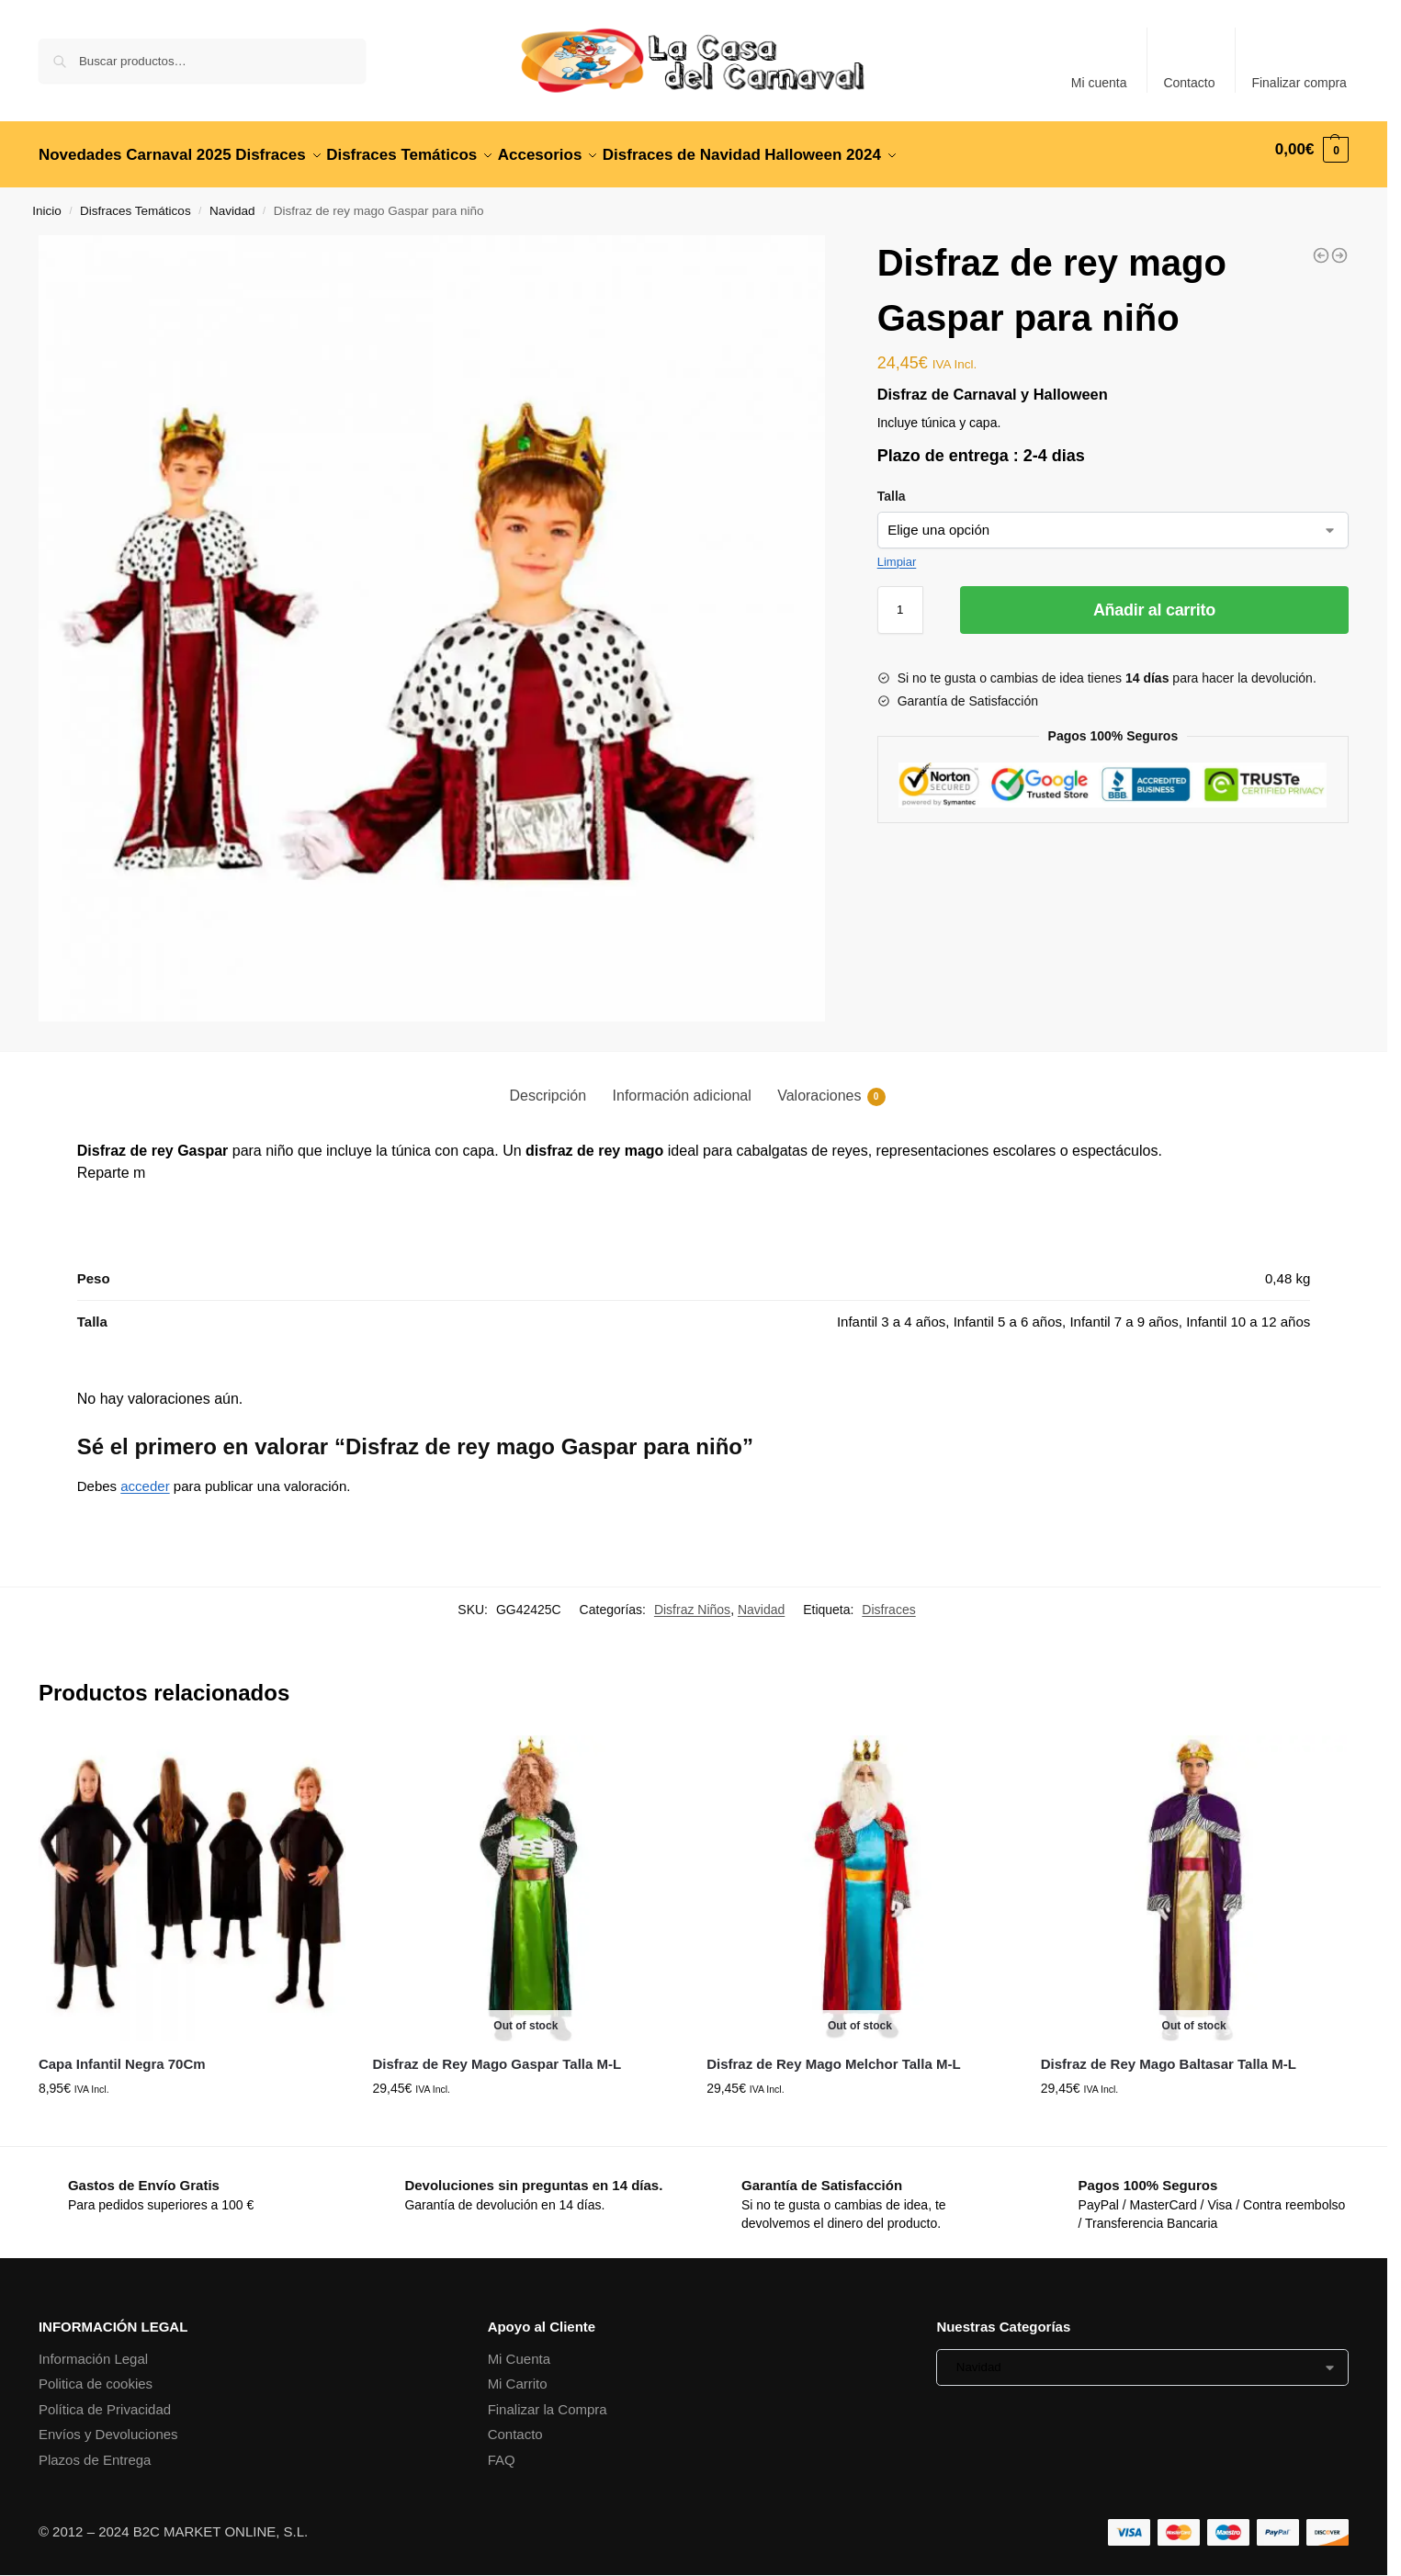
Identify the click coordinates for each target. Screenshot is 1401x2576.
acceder (144, 1476)
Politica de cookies (96, 2373)
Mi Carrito (518, 2373)
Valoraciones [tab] (831, 1087)
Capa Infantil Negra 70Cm (122, 2054)
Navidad (232, 201)
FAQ (501, 2449)
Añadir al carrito (1154, 599)
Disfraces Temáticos (135, 201)
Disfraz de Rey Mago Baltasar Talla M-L (1168, 2054)
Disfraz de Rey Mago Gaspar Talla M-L (497, 2054)
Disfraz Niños (692, 1599)
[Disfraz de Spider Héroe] (1321, 245)
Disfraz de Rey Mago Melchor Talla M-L (833, 2054)
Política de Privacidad (105, 2399)
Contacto (1189, 82)
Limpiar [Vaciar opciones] (897, 551)
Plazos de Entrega (95, 2449)
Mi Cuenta (519, 2348)
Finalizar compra (1298, 82)
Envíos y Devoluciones (108, 2424)
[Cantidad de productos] (900, 599)
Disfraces (888, 1599)
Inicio (47, 201)
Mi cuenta (1099, 82)
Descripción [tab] (547, 1085)
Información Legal (93, 2348)
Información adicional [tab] (682, 1085)
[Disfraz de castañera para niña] (1339, 245)
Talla (891, 485)
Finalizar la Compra (547, 2399)
